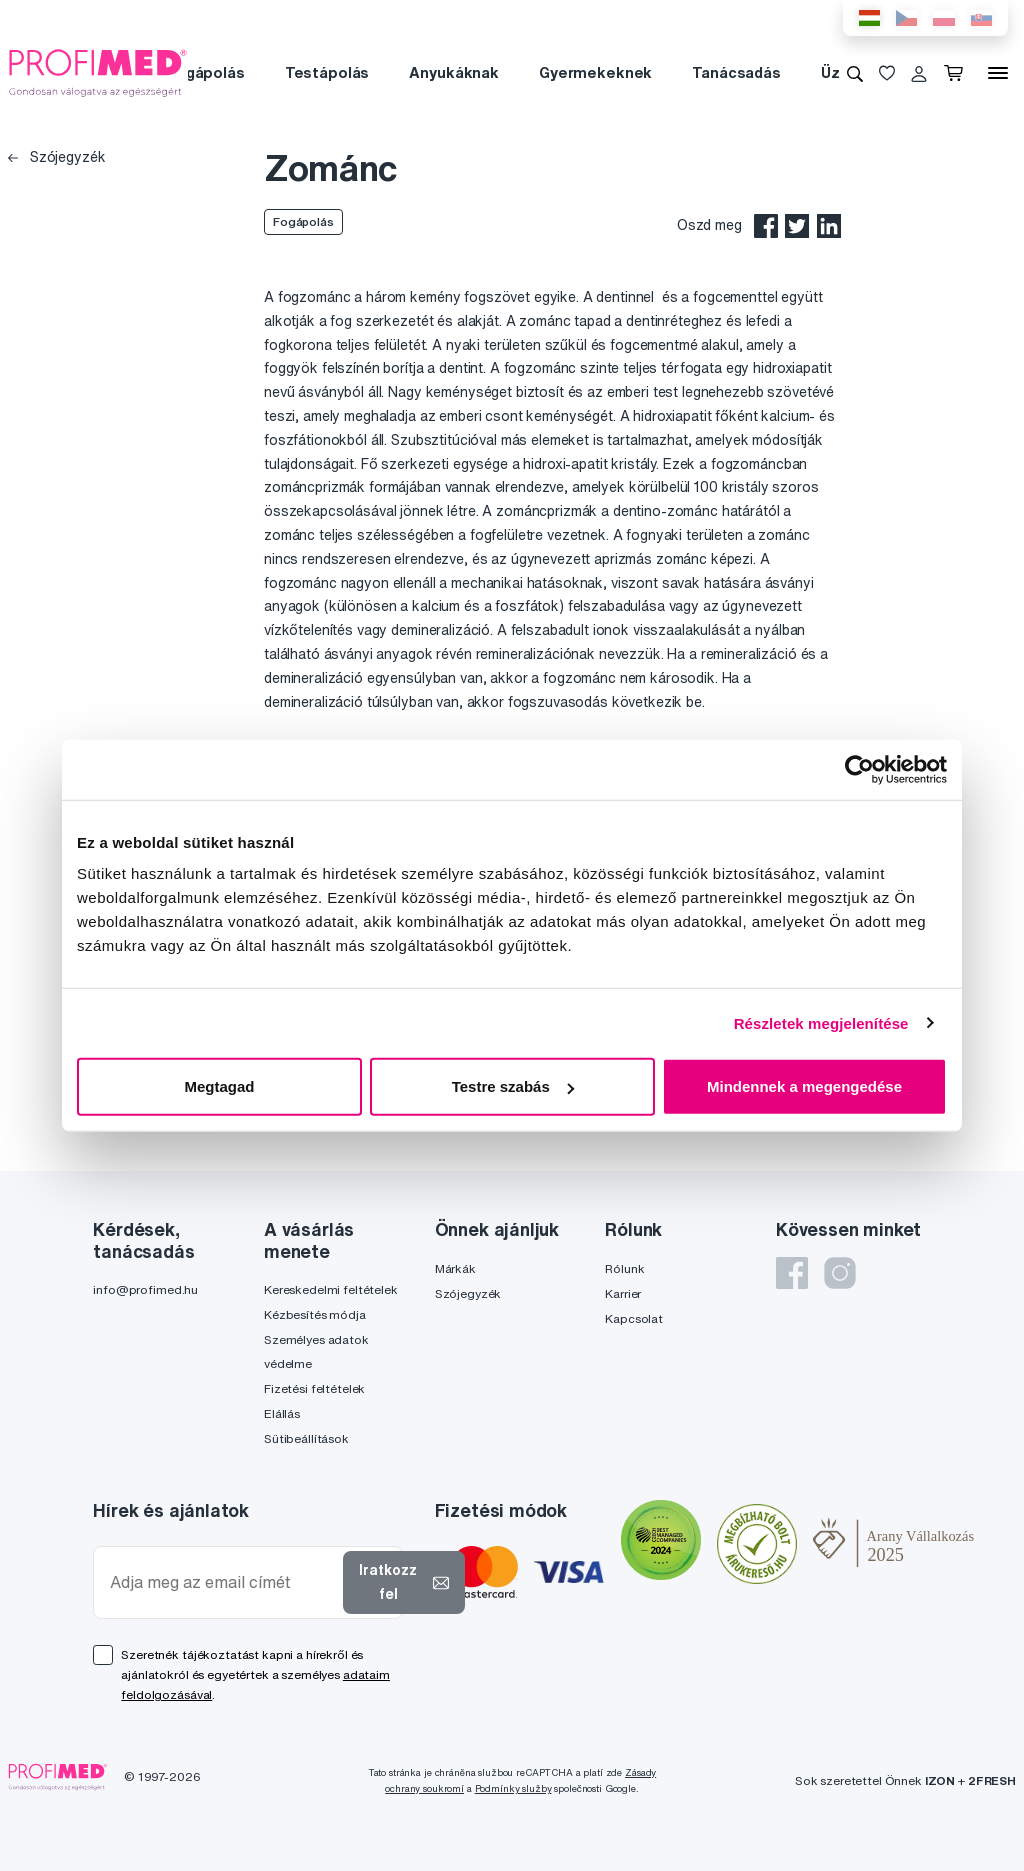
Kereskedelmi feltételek (331, 1289)
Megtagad (219, 1086)
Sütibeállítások (306, 1438)
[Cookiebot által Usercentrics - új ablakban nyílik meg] (859, 769)
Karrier (623, 1293)
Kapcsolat (634, 1318)
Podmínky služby (513, 1788)
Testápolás (327, 72)
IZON (940, 1780)
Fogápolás (206, 72)
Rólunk (624, 1268)
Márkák (455, 1268)
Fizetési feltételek (314, 1388)
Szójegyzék (56, 157)
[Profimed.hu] (98, 72)
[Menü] (998, 73)
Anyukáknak (454, 72)
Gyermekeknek (595, 72)
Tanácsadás (736, 72)
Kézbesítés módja (315, 1314)
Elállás (282, 1413)
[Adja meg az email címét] (222, 1582)
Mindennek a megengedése (804, 1086)
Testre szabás (513, 1086)
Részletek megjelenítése (821, 1022)
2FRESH (992, 1780)
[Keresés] (855, 73)
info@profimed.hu (145, 1289)
